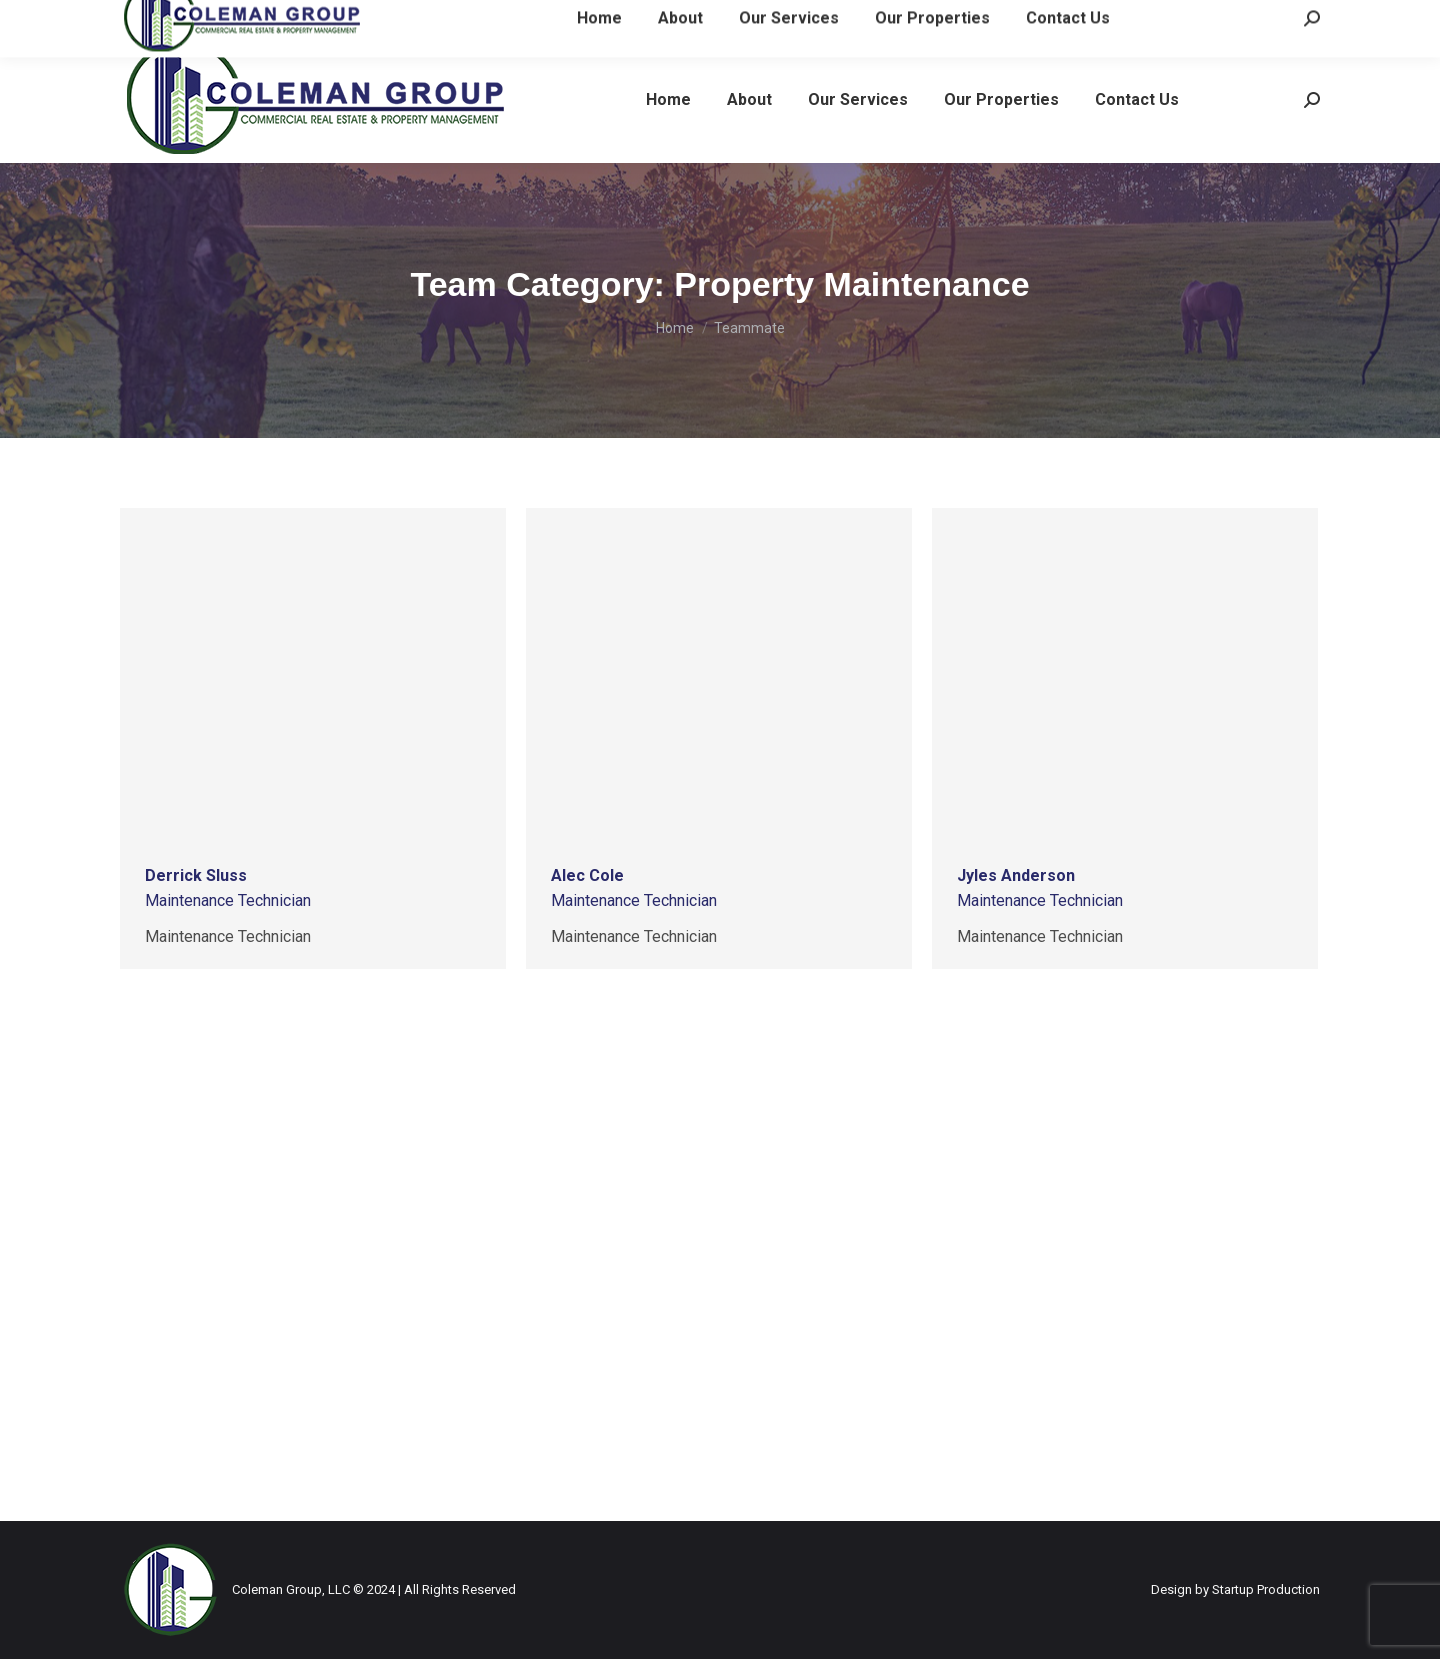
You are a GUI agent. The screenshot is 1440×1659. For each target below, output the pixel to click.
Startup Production (1266, 1589)
